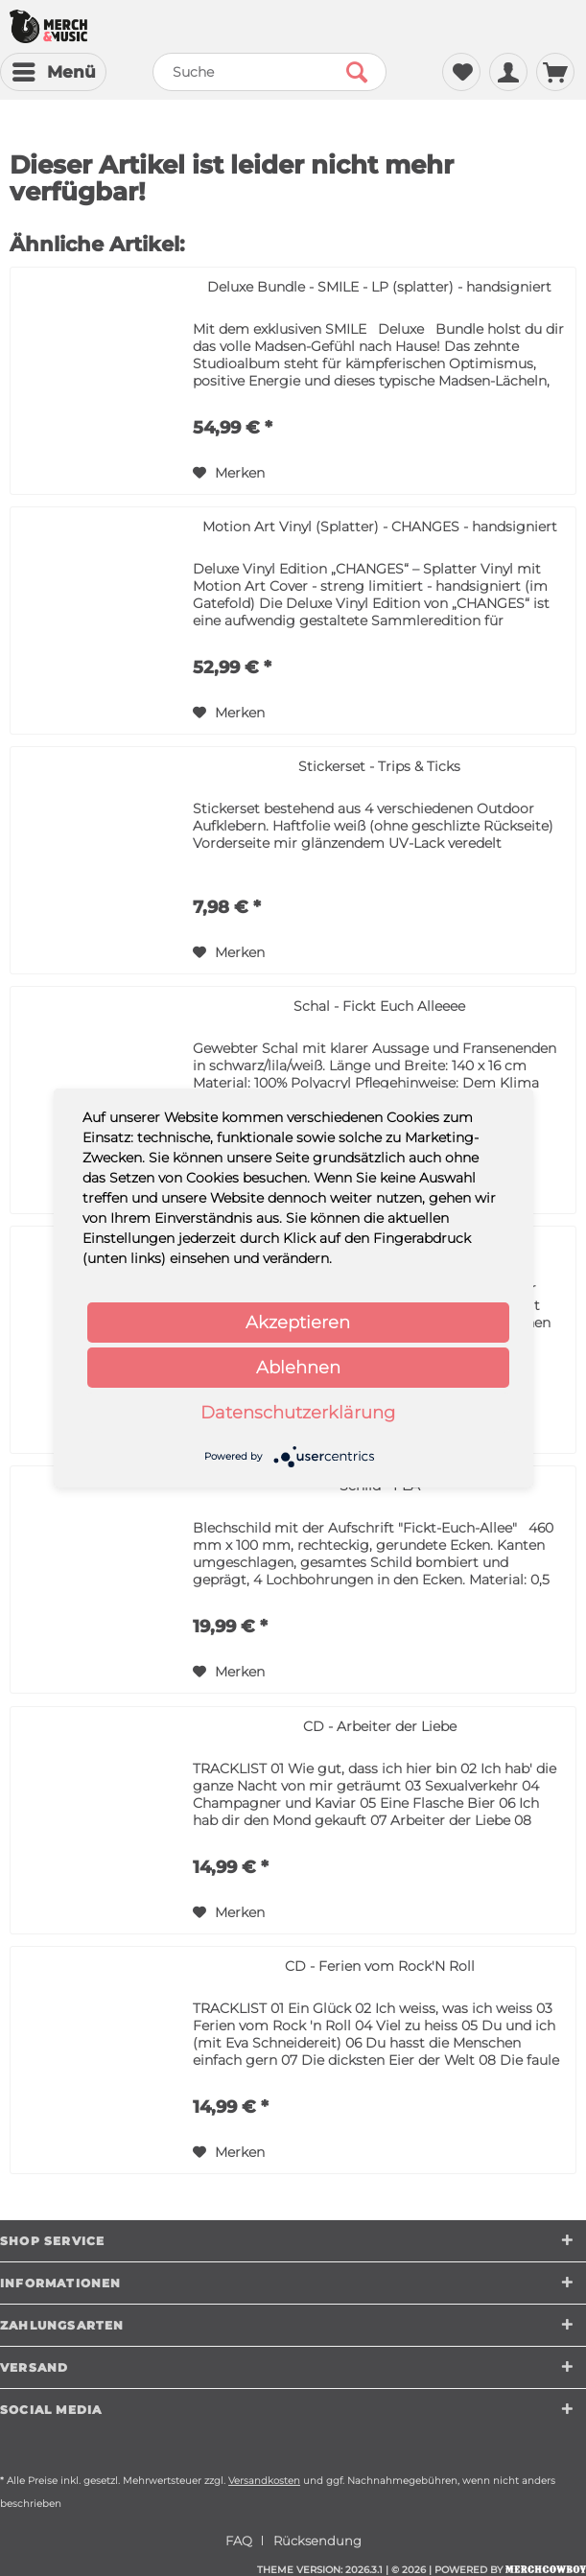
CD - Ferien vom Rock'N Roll (380, 1966)
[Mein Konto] (508, 72)
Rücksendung (317, 2540)
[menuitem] (53, 72)
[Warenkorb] (555, 72)
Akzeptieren (298, 1322)
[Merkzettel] (461, 72)
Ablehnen (298, 1367)
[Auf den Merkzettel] (229, 472)
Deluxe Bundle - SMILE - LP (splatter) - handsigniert (379, 286)
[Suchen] (357, 72)
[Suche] (269, 72)
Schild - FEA (380, 1485)
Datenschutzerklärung (297, 1412)
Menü (54, 69)
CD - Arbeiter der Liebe (380, 1726)
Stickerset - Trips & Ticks (379, 766)
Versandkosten (264, 2480)
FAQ (238, 2540)
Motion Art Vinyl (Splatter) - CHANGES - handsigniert (379, 526)
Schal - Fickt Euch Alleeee (379, 1006)
